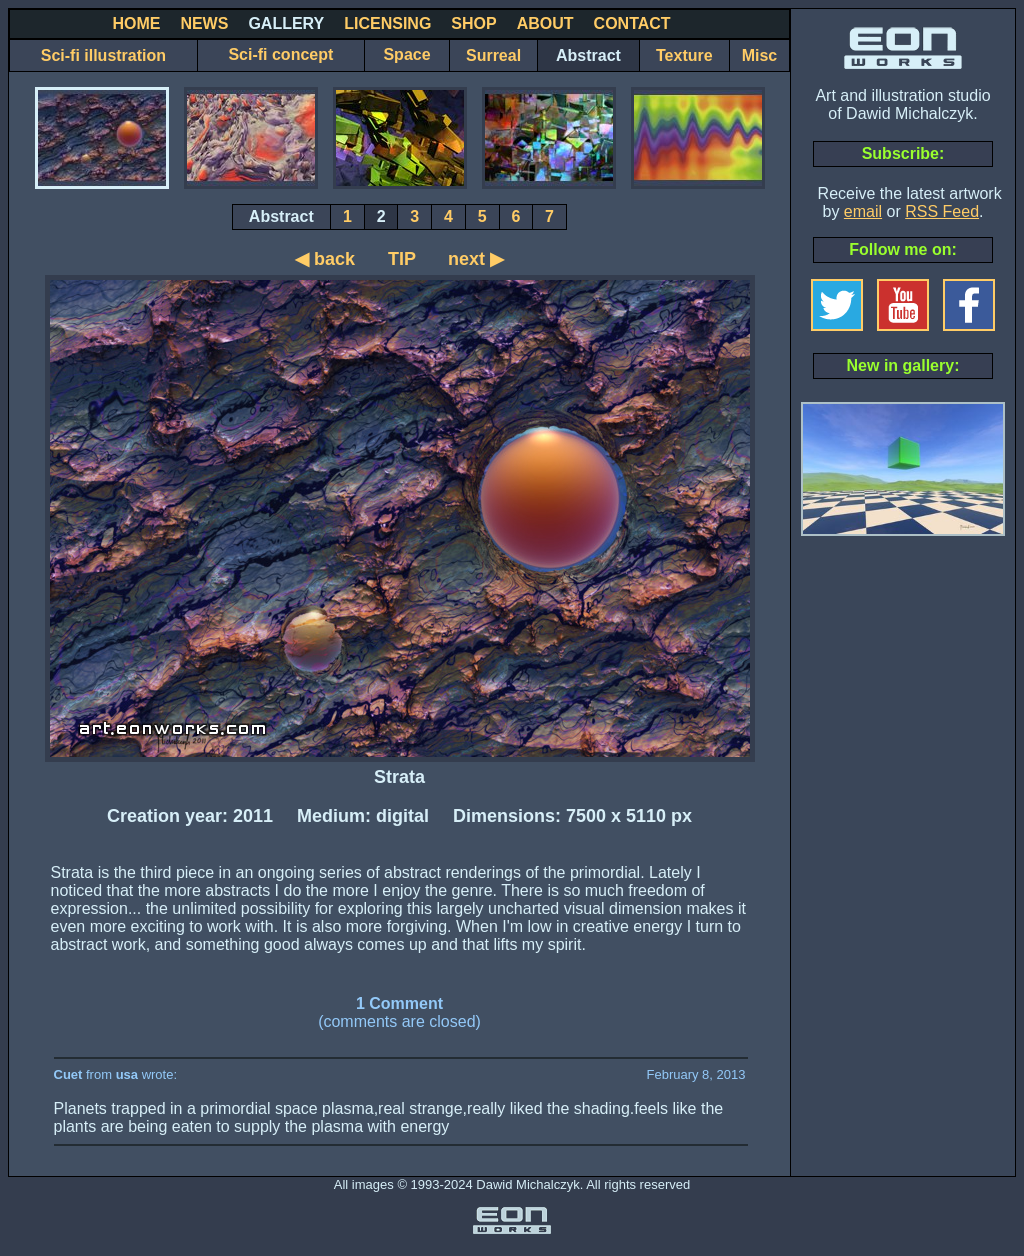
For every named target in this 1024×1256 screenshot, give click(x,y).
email (863, 211)
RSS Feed (942, 211)
